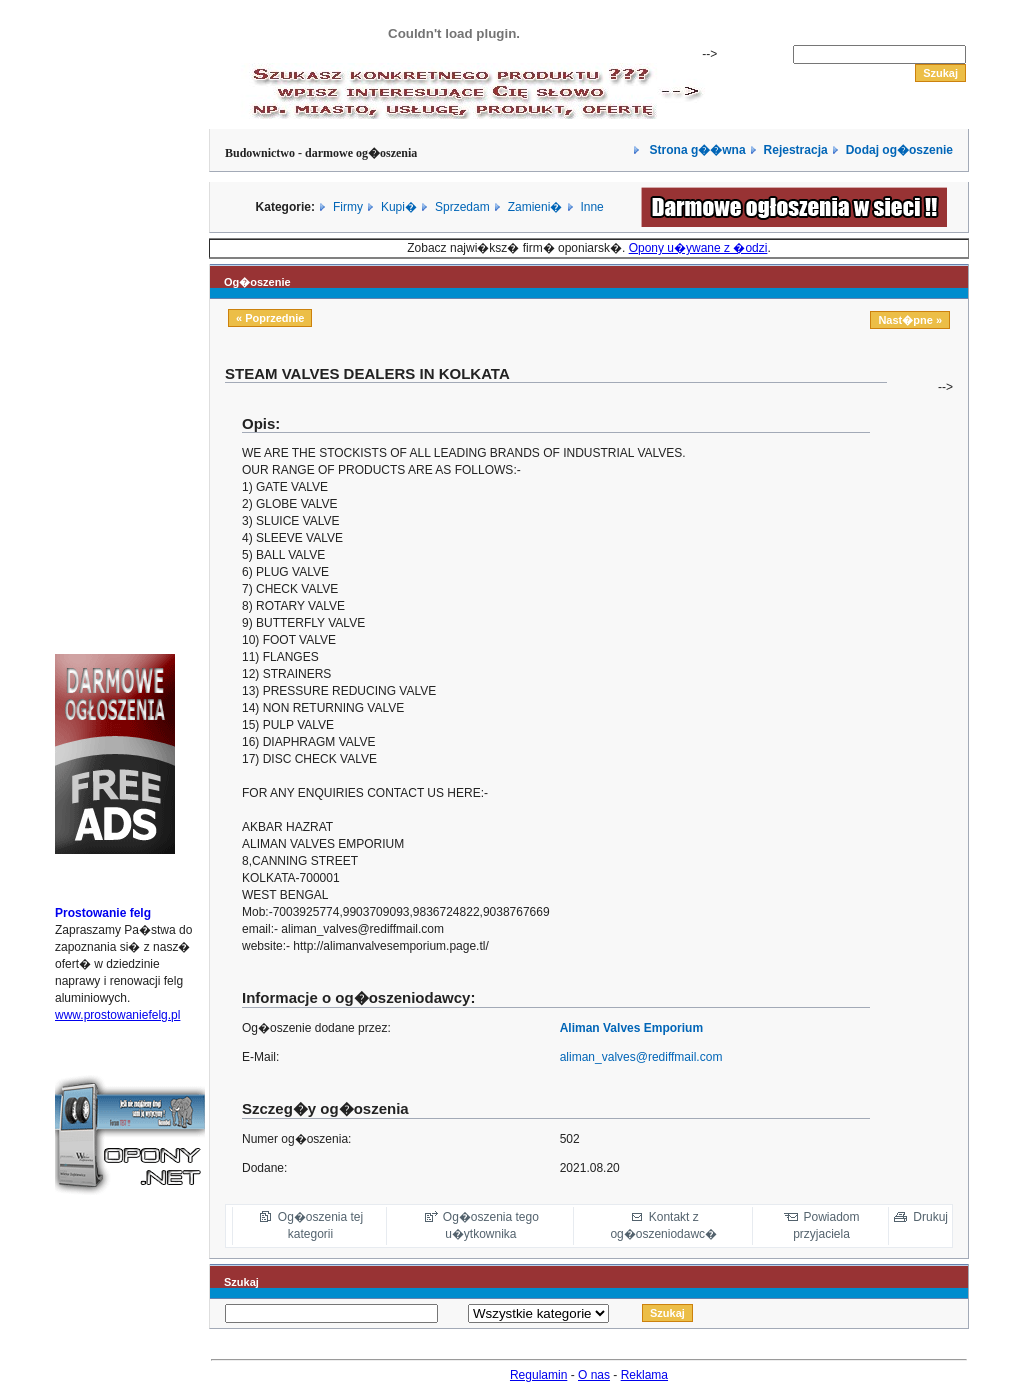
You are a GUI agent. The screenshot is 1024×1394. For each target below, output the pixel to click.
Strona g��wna (695, 150)
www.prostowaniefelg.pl (117, 1015)
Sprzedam (462, 207)
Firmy (348, 207)
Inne (591, 207)
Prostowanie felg (103, 913)
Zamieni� (535, 207)
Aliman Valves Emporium (631, 1028)
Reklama (644, 1375)
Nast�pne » (910, 320)
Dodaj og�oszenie (899, 150)
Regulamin (538, 1375)
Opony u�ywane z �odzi (698, 248)
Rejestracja (796, 150)
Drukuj (930, 1217)
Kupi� (399, 207)
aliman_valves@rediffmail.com (641, 1057)
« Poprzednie (270, 318)
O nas (594, 1375)
